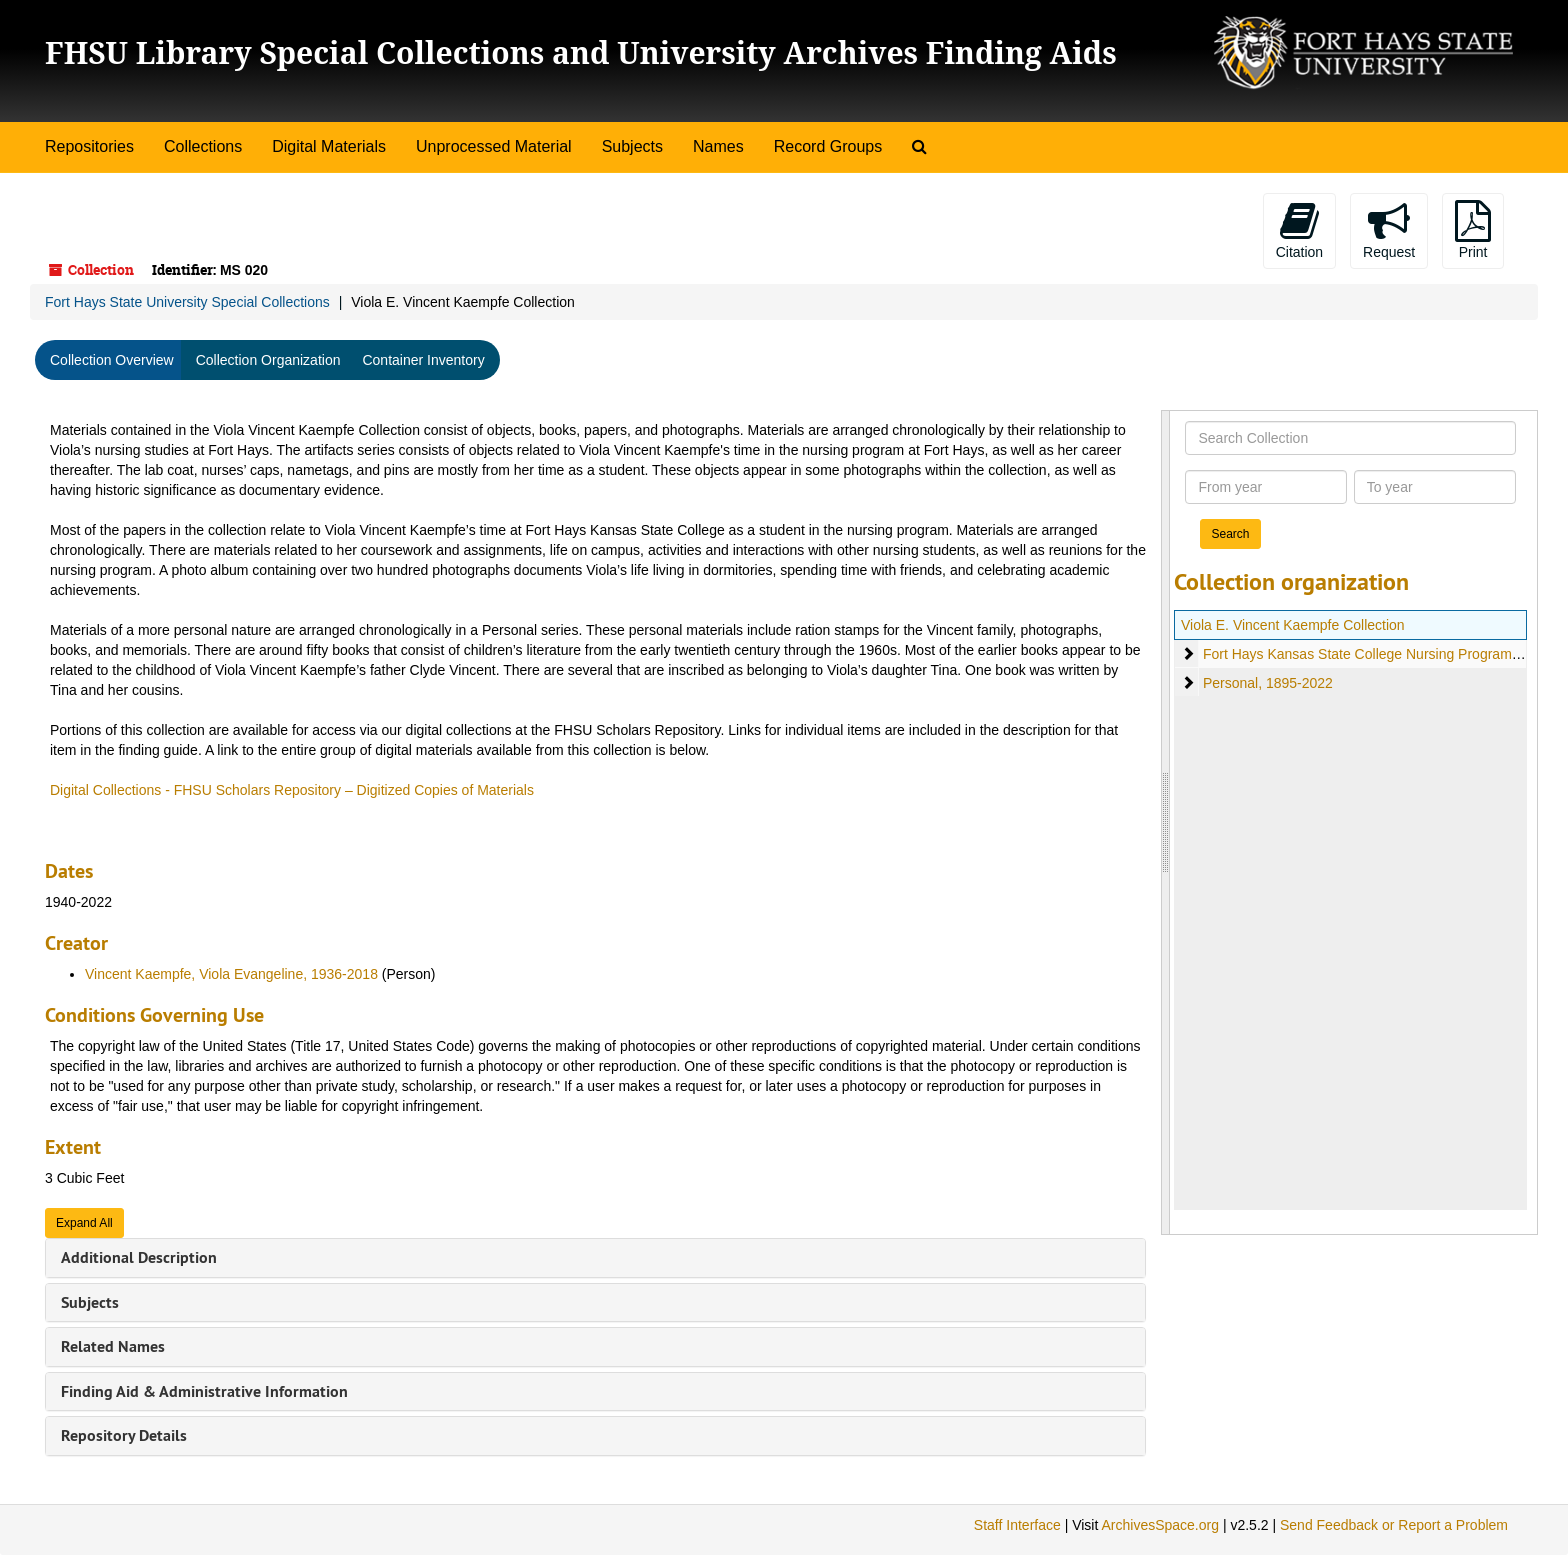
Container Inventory (423, 360)
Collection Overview (112, 360)
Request (1389, 230)
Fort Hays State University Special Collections (187, 302)
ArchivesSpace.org (1160, 1525)
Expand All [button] (84, 1223)
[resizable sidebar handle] (1166, 822)
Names (718, 146)
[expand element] (1188, 654)
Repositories (89, 146)
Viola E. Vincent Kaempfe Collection (1293, 625)
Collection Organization (268, 360)
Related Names (113, 1346)
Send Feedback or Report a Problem (1394, 1525)
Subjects (632, 146)
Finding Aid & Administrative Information (204, 1391)
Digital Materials (329, 146)
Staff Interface (1017, 1525)
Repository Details (124, 1435)
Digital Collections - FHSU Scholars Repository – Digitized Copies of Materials (292, 790)
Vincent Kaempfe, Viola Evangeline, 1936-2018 (231, 974)
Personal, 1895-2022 (1268, 683)
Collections (203, 146)
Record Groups (828, 146)
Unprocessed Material (494, 146)
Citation (1299, 230)
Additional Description (139, 1257)
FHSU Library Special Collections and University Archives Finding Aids (581, 52)
